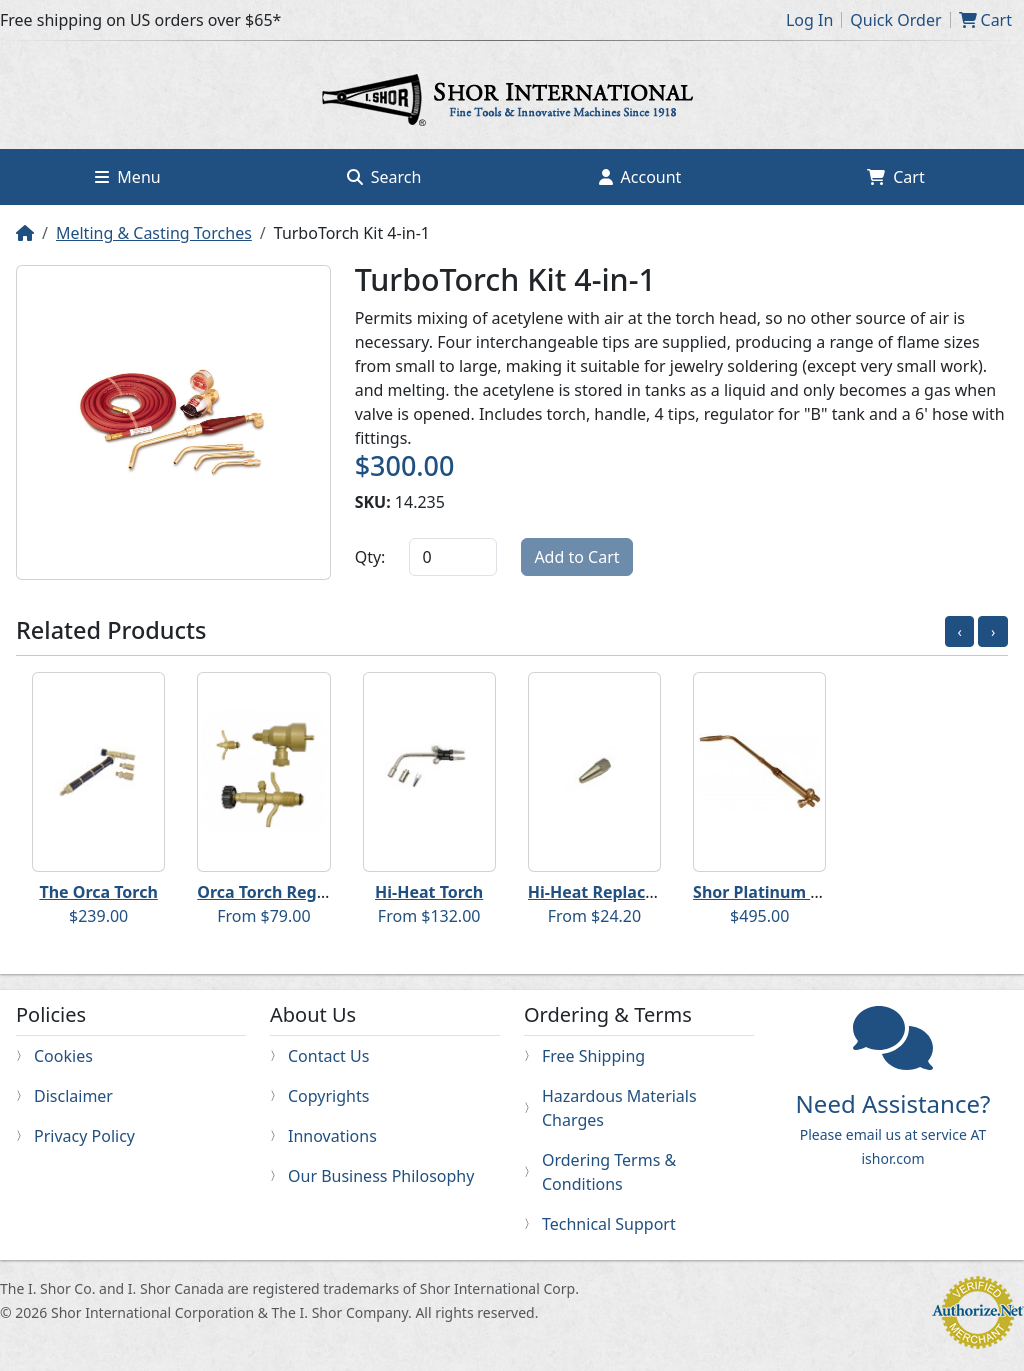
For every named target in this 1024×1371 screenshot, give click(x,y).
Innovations (332, 1136)
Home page (512, 103)
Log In (809, 20)
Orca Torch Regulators (285, 892)
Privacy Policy (84, 1136)
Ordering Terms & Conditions (609, 1172)
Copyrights (328, 1096)
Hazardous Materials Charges (619, 1108)
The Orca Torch (98, 892)
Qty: (370, 557)
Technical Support (609, 1224)
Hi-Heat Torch (429, 892)
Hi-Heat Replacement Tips (631, 892)
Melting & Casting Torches (154, 233)
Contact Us (328, 1056)
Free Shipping (593, 1056)
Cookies (63, 1056)
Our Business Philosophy (381, 1176)
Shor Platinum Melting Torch (806, 892)
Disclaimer (73, 1096)
